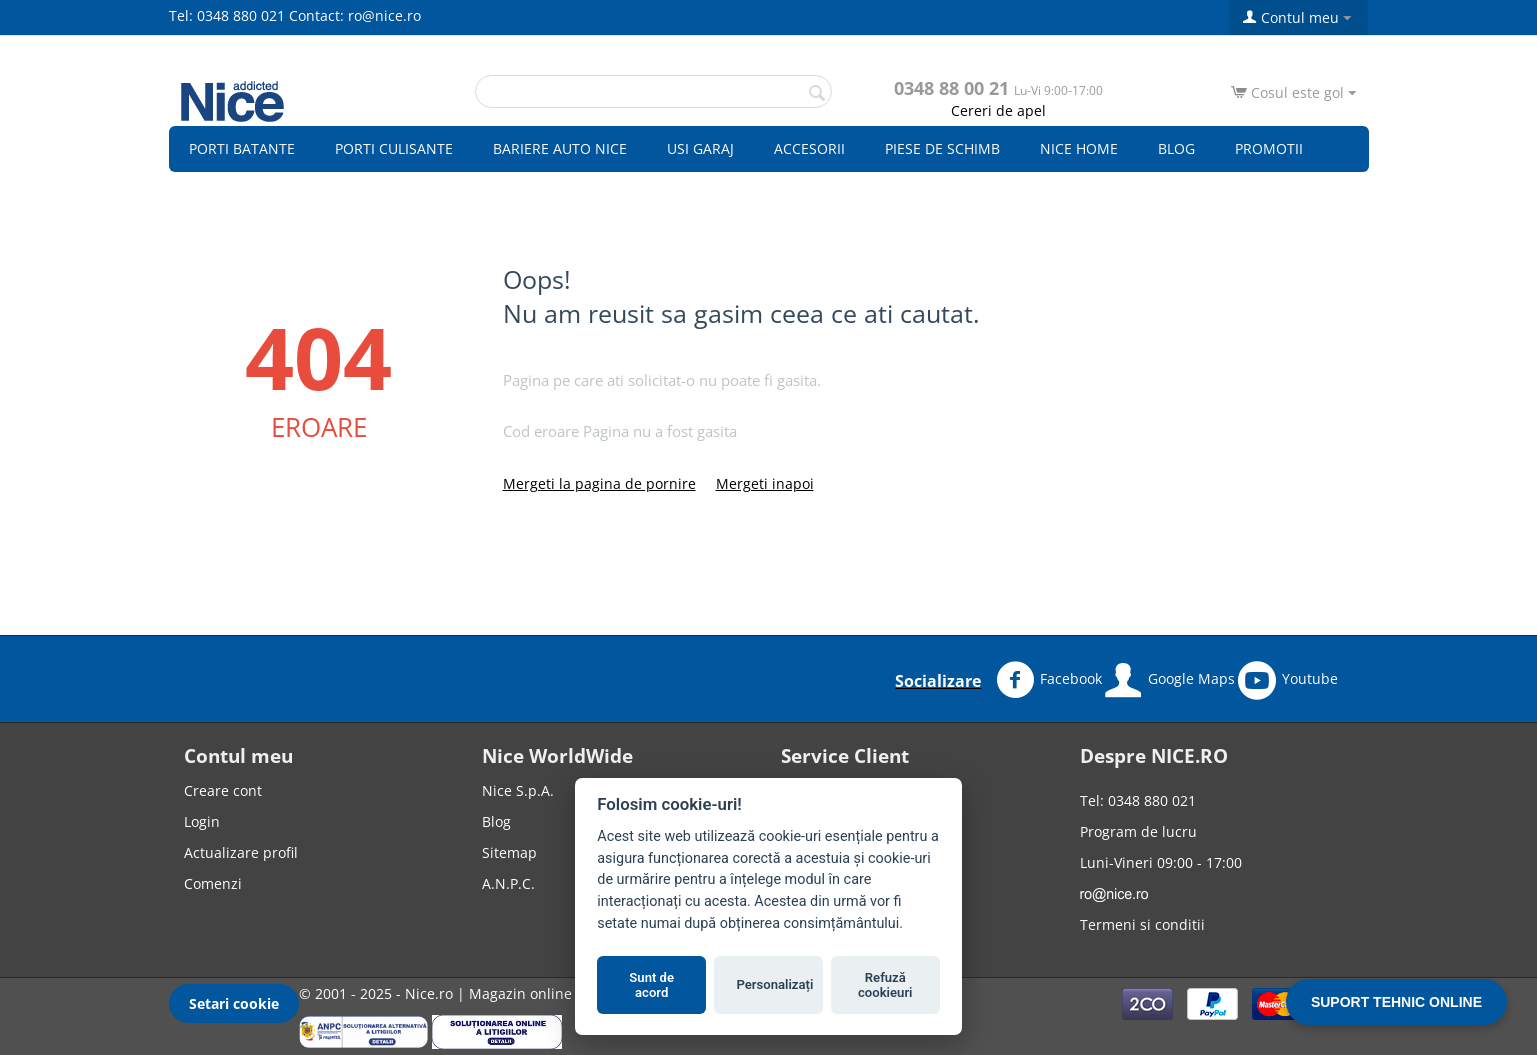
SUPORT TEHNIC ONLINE (1396, 1002)
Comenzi (213, 883)
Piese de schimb (942, 148)
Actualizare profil (241, 852)
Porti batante (242, 148)
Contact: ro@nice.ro (355, 15)
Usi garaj (700, 148)
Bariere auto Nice (560, 148)
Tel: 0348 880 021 (227, 15)
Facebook (1049, 680)
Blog (1176, 148)
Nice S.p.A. (518, 790)
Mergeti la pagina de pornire (599, 483)
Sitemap (509, 852)
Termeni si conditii (1142, 924)
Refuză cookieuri (885, 985)
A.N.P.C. (508, 883)
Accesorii (809, 148)
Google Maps (1170, 680)
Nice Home (1079, 148)
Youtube (1288, 680)
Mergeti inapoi (765, 483)
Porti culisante (394, 148)
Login (202, 821)
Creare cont (223, 790)
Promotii (1269, 148)
